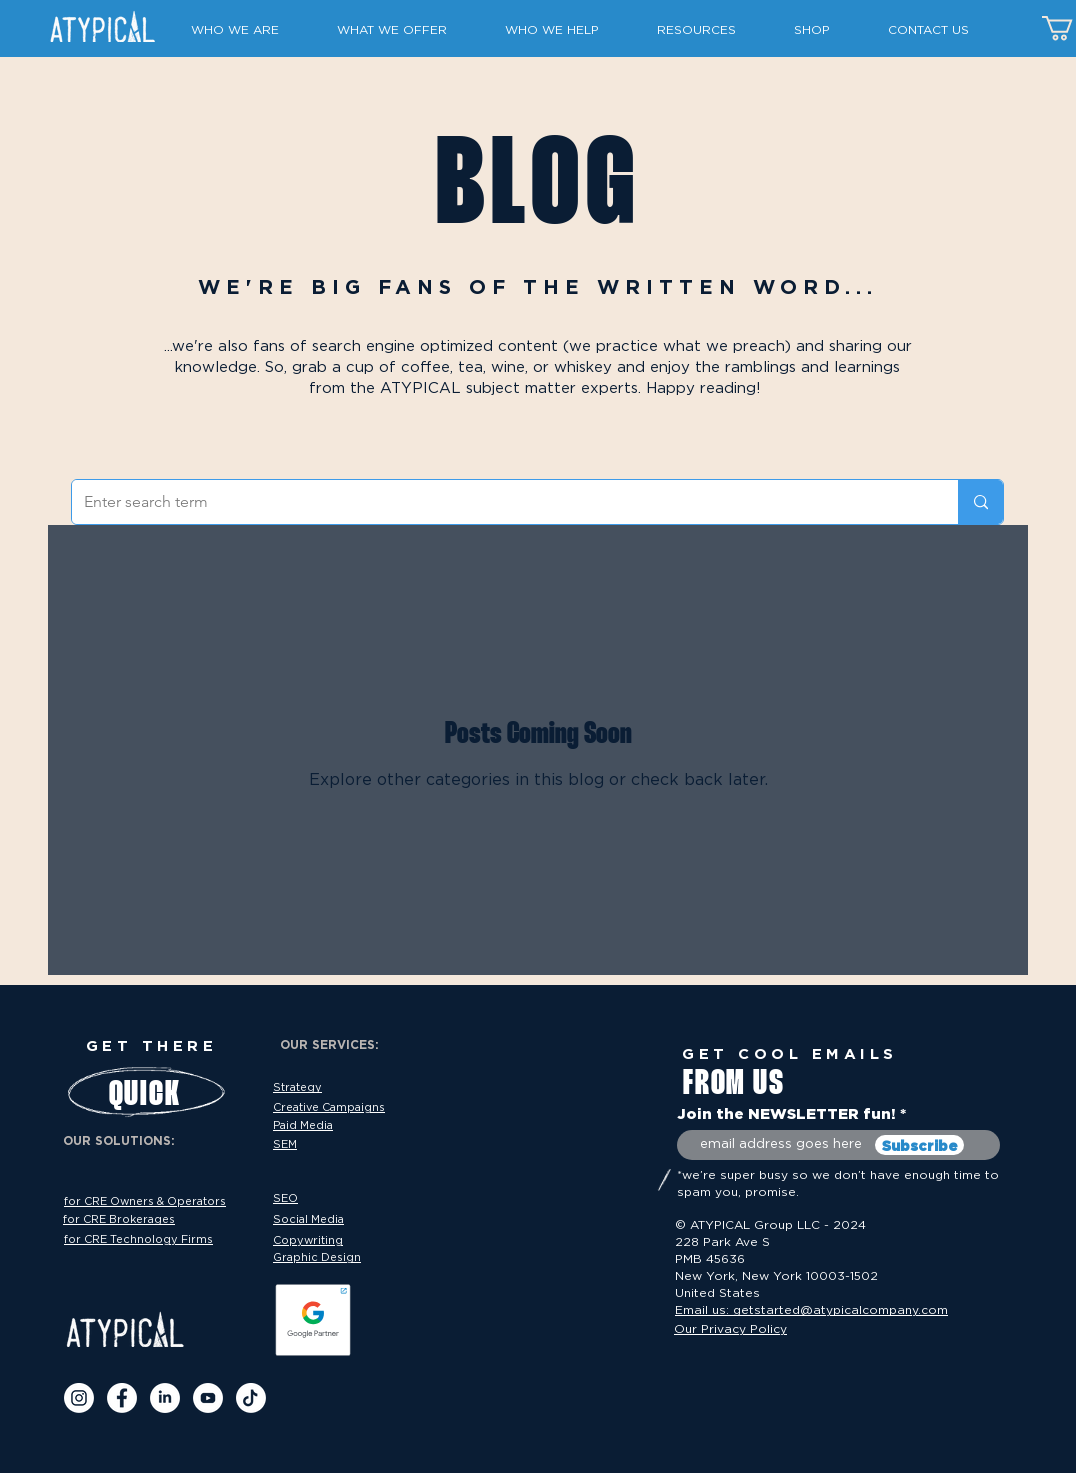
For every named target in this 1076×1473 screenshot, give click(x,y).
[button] (249, 30)
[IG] (79, 1398)
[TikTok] (251, 1398)
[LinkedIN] (165, 1398)
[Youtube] (208, 1398)
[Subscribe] (919, 1145)
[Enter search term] (500, 502)
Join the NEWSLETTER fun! (786, 1113)
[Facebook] (122, 1398)
